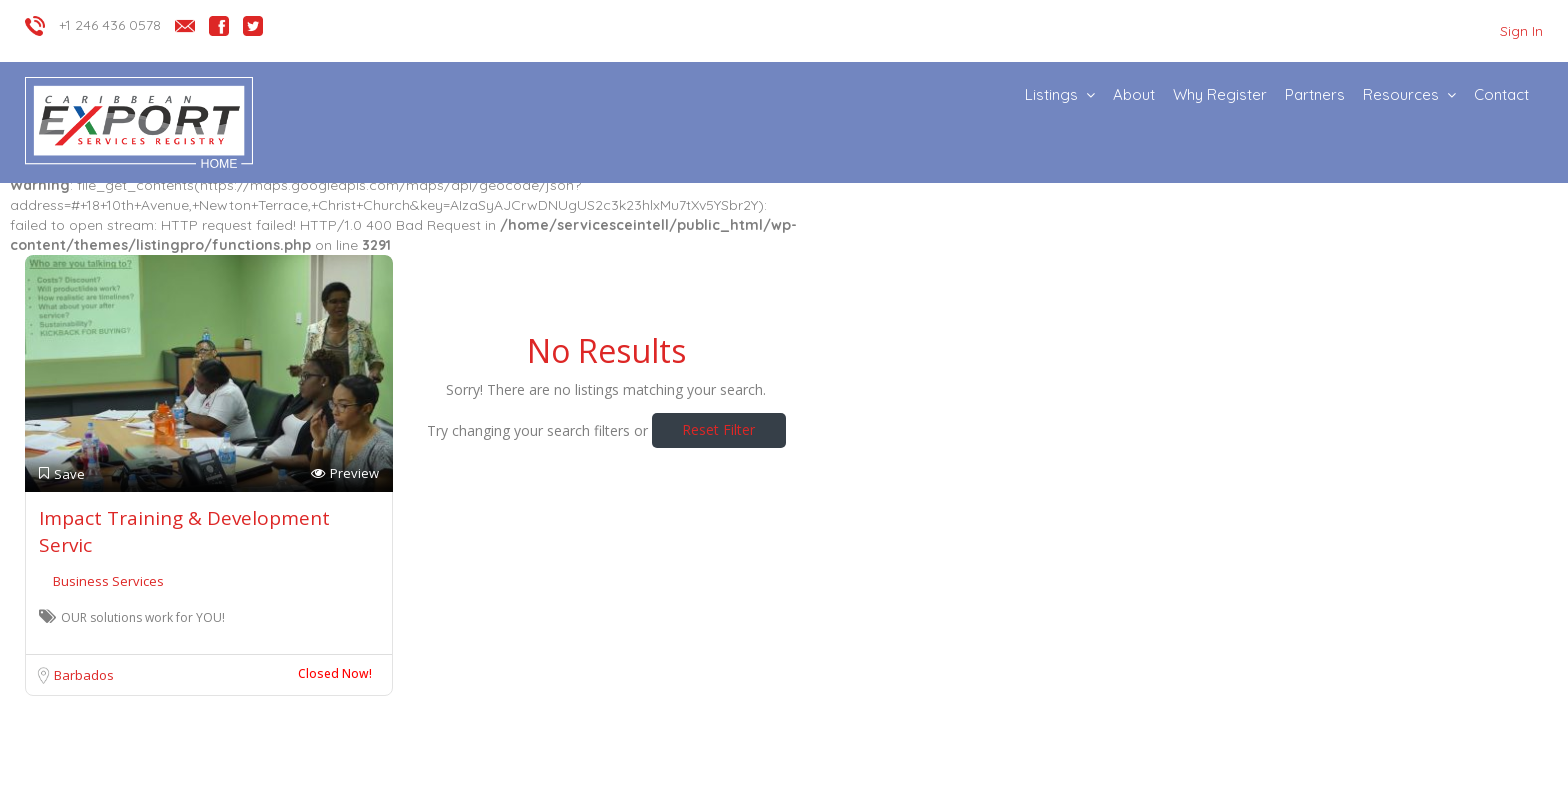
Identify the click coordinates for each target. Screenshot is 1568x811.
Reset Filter (718, 429)
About (1134, 94)
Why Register (1220, 94)
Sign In (1521, 31)
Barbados (84, 675)
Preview (345, 473)
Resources (1401, 94)
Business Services (108, 581)
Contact (1501, 94)
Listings (1051, 94)
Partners (1315, 94)
